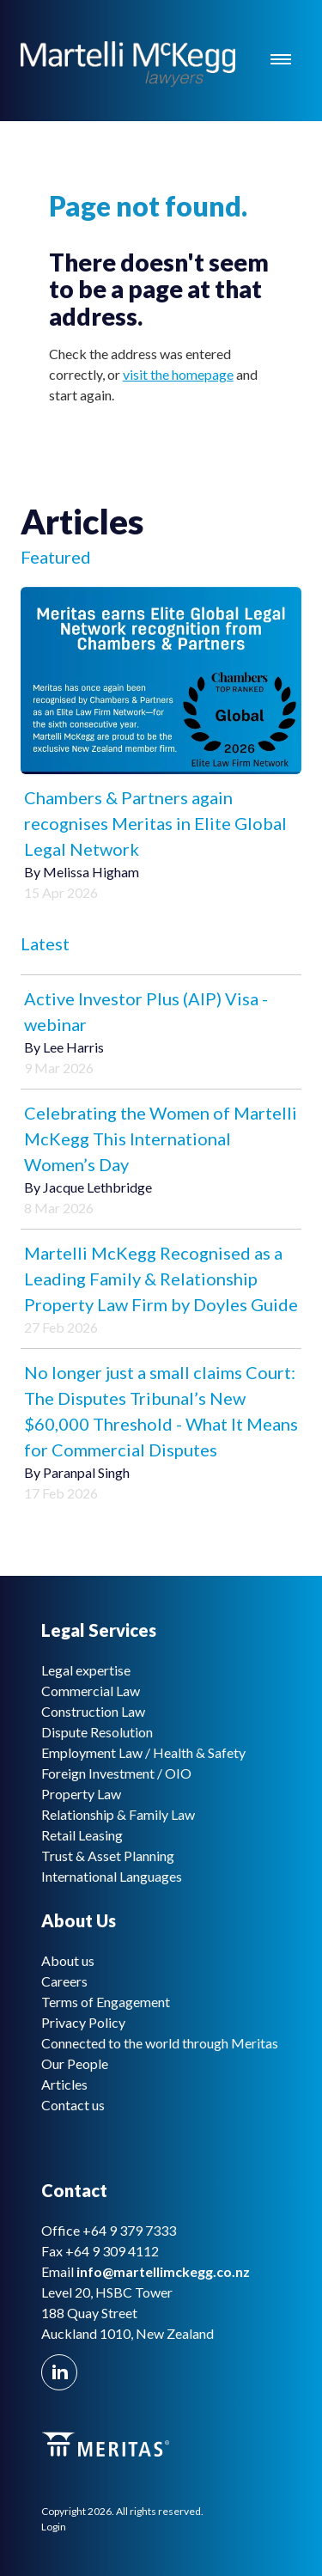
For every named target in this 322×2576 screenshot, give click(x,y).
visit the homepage (178, 374)
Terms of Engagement (105, 2001)
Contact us (73, 2105)
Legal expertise (86, 1670)
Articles (64, 2084)
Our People (74, 2063)
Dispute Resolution (97, 1732)
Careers (64, 1981)
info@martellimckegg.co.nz (163, 2271)
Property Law (81, 1793)
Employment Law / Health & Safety (143, 1752)
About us (67, 1960)
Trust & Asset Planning (107, 1855)
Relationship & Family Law (118, 1814)
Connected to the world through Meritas (159, 2043)
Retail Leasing (82, 1835)
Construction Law (93, 1711)
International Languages (111, 1876)
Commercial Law (90, 1690)
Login (53, 2526)
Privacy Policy (83, 2022)
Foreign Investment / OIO (116, 1773)
